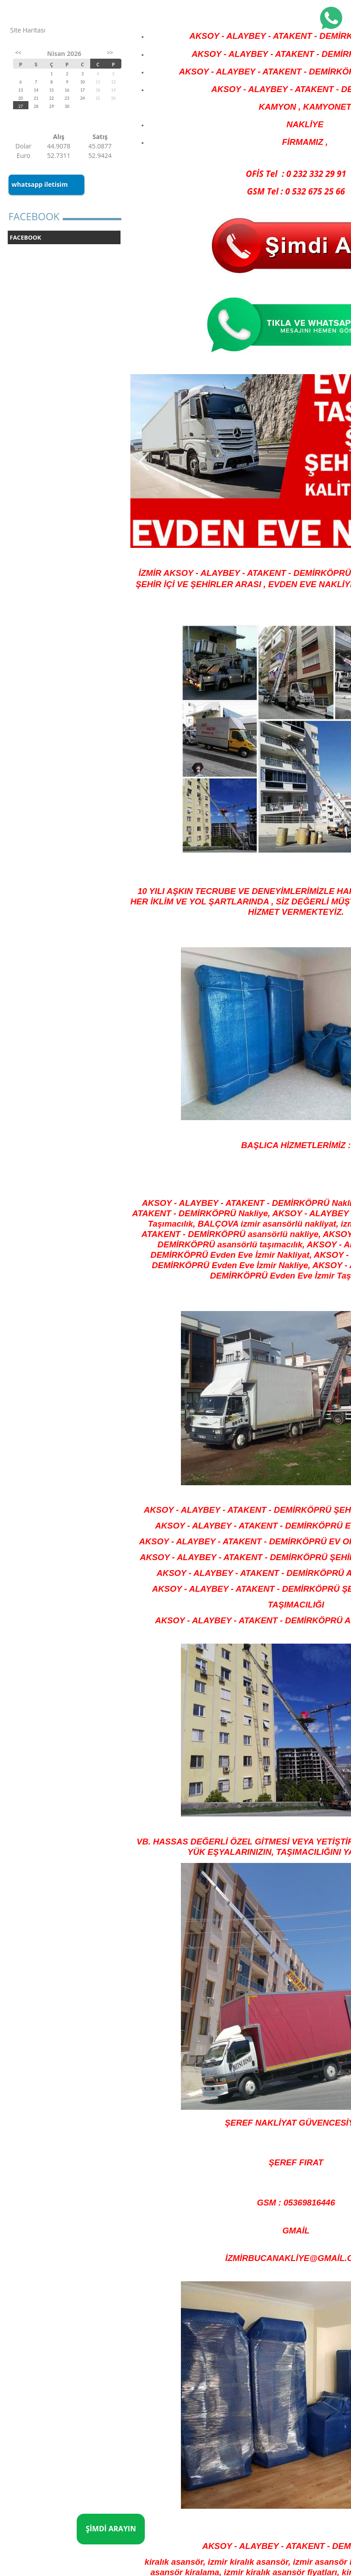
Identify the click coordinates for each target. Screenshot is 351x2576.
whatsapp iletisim (40, 184)
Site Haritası (28, 30)
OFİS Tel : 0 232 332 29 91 (296, 173)
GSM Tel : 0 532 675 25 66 (296, 191)
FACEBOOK (26, 237)
